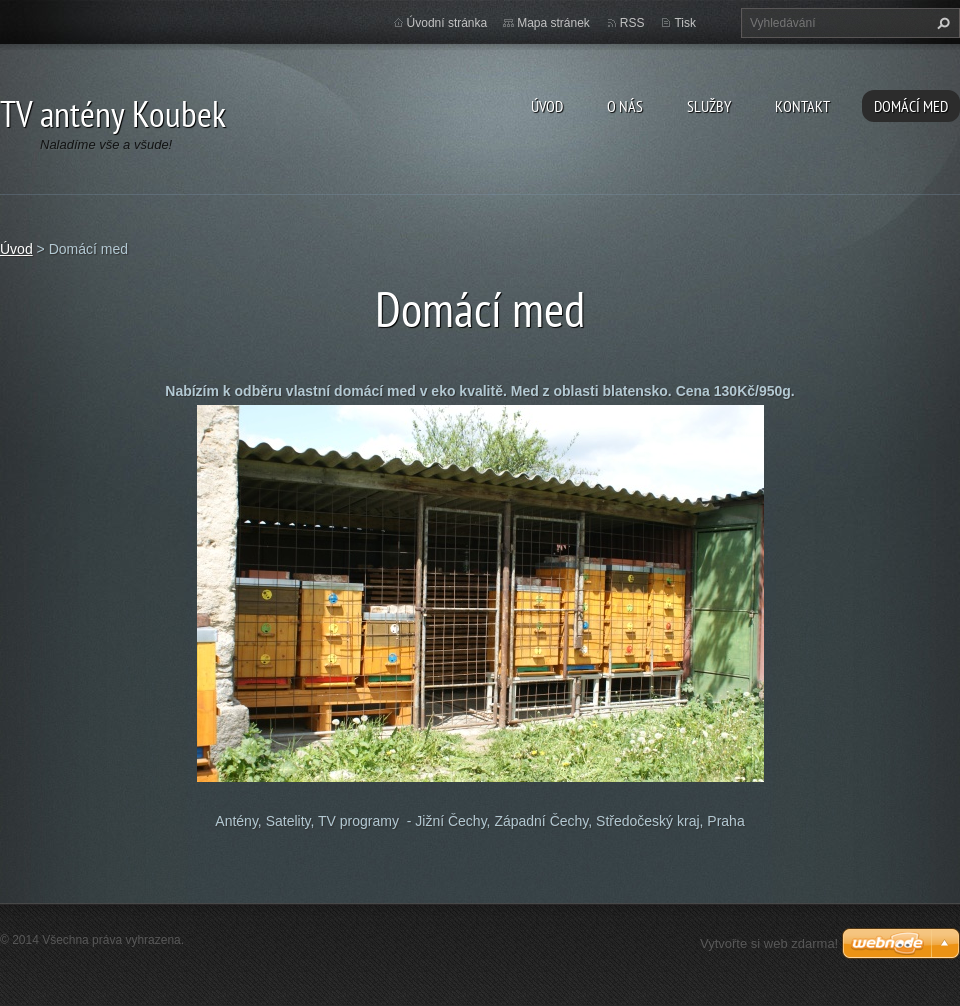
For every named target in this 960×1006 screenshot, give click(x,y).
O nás (625, 106)
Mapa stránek (553, 23)
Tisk (685, 23)
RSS (632, 23)
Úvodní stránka (447, 23)
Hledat (941, 23)
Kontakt (802, 106)
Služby (709, 106)
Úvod (547, 106)
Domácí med (911, 106)
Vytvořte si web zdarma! (769, 943)
